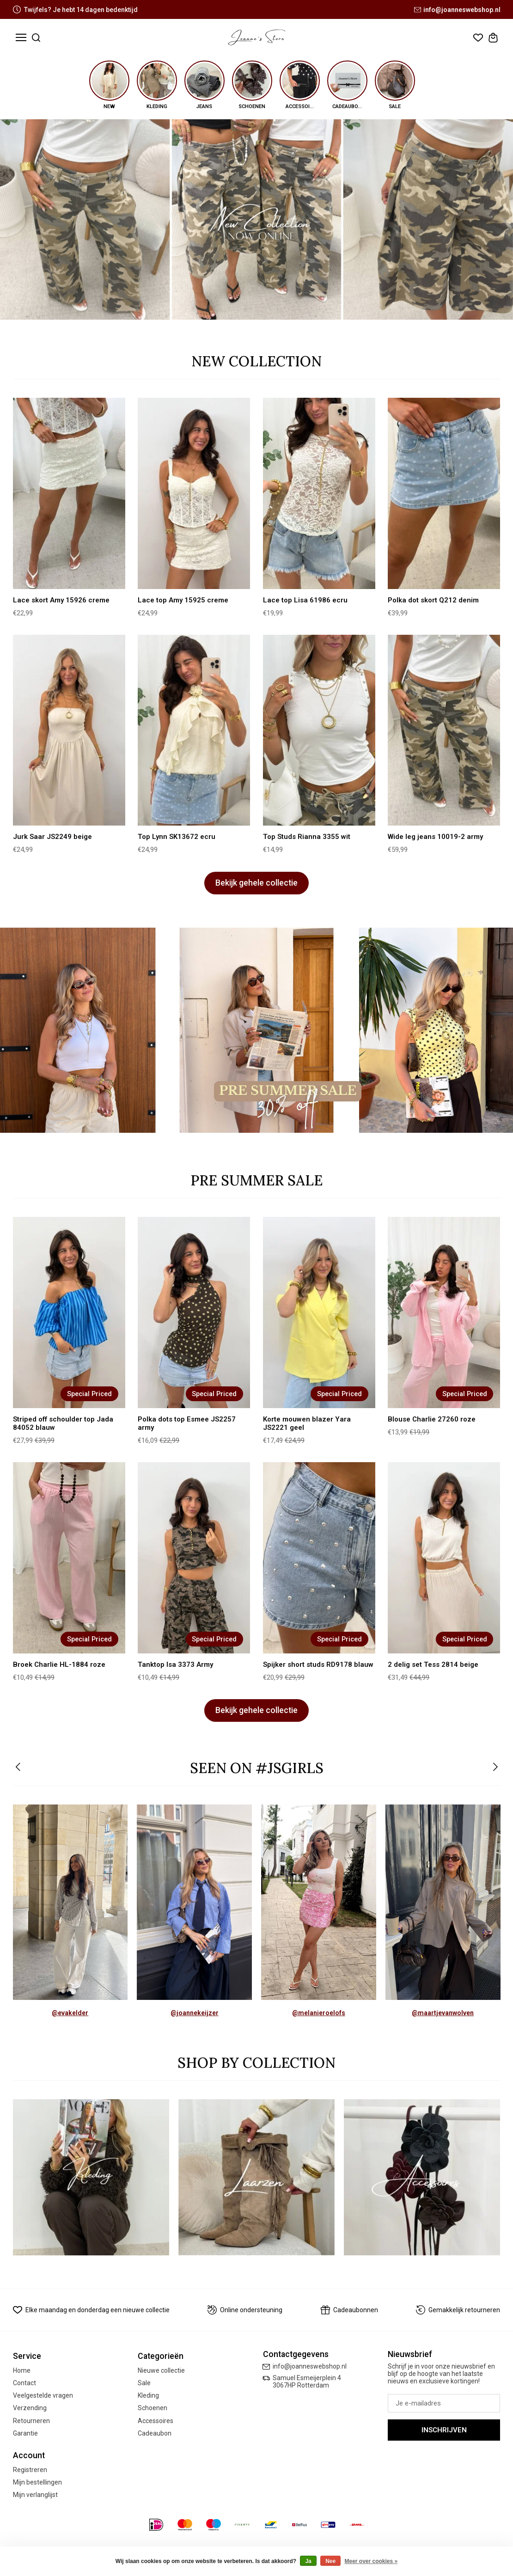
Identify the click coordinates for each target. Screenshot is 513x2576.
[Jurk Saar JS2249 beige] (69, 730)
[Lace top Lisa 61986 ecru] (319, 493)
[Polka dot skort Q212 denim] (444, 493)
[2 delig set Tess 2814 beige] (444, 1557)
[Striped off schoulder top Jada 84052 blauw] (69, 1312)
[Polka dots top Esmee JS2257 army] (194, 1312)
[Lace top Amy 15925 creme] (194, 493)
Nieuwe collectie (161, 2370)
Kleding (148, 2395)
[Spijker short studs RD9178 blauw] (319, 1557)
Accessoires (155, 2420)
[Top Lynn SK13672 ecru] (194, 730)
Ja (308, 2561)
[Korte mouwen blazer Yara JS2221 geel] (319, 1312)
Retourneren (31, 2420)
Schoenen (152, 2408)
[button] (18, 1768)
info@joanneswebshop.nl (457, 9)
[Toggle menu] (21, 38)
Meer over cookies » (371, 2561)
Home (22, 2370)
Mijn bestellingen (37, 2482)
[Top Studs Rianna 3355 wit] (319, 730)
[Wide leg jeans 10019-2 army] (444, 730)
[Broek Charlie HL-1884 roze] (69, 1557)
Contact (24, 2383)
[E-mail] (444, 2403)
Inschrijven (444, 2430)
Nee (330, 2561)
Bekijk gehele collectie (256, 882)
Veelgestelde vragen (43, 2395)
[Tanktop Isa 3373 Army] (194, 1557)
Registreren (30, 2469)
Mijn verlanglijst (35, 2494)
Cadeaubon (154, 2433)
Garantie (25, 2433)
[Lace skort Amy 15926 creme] (69, 493)
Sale (144, 2383)
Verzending (30, 2408)
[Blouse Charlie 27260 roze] (444, 1312)
